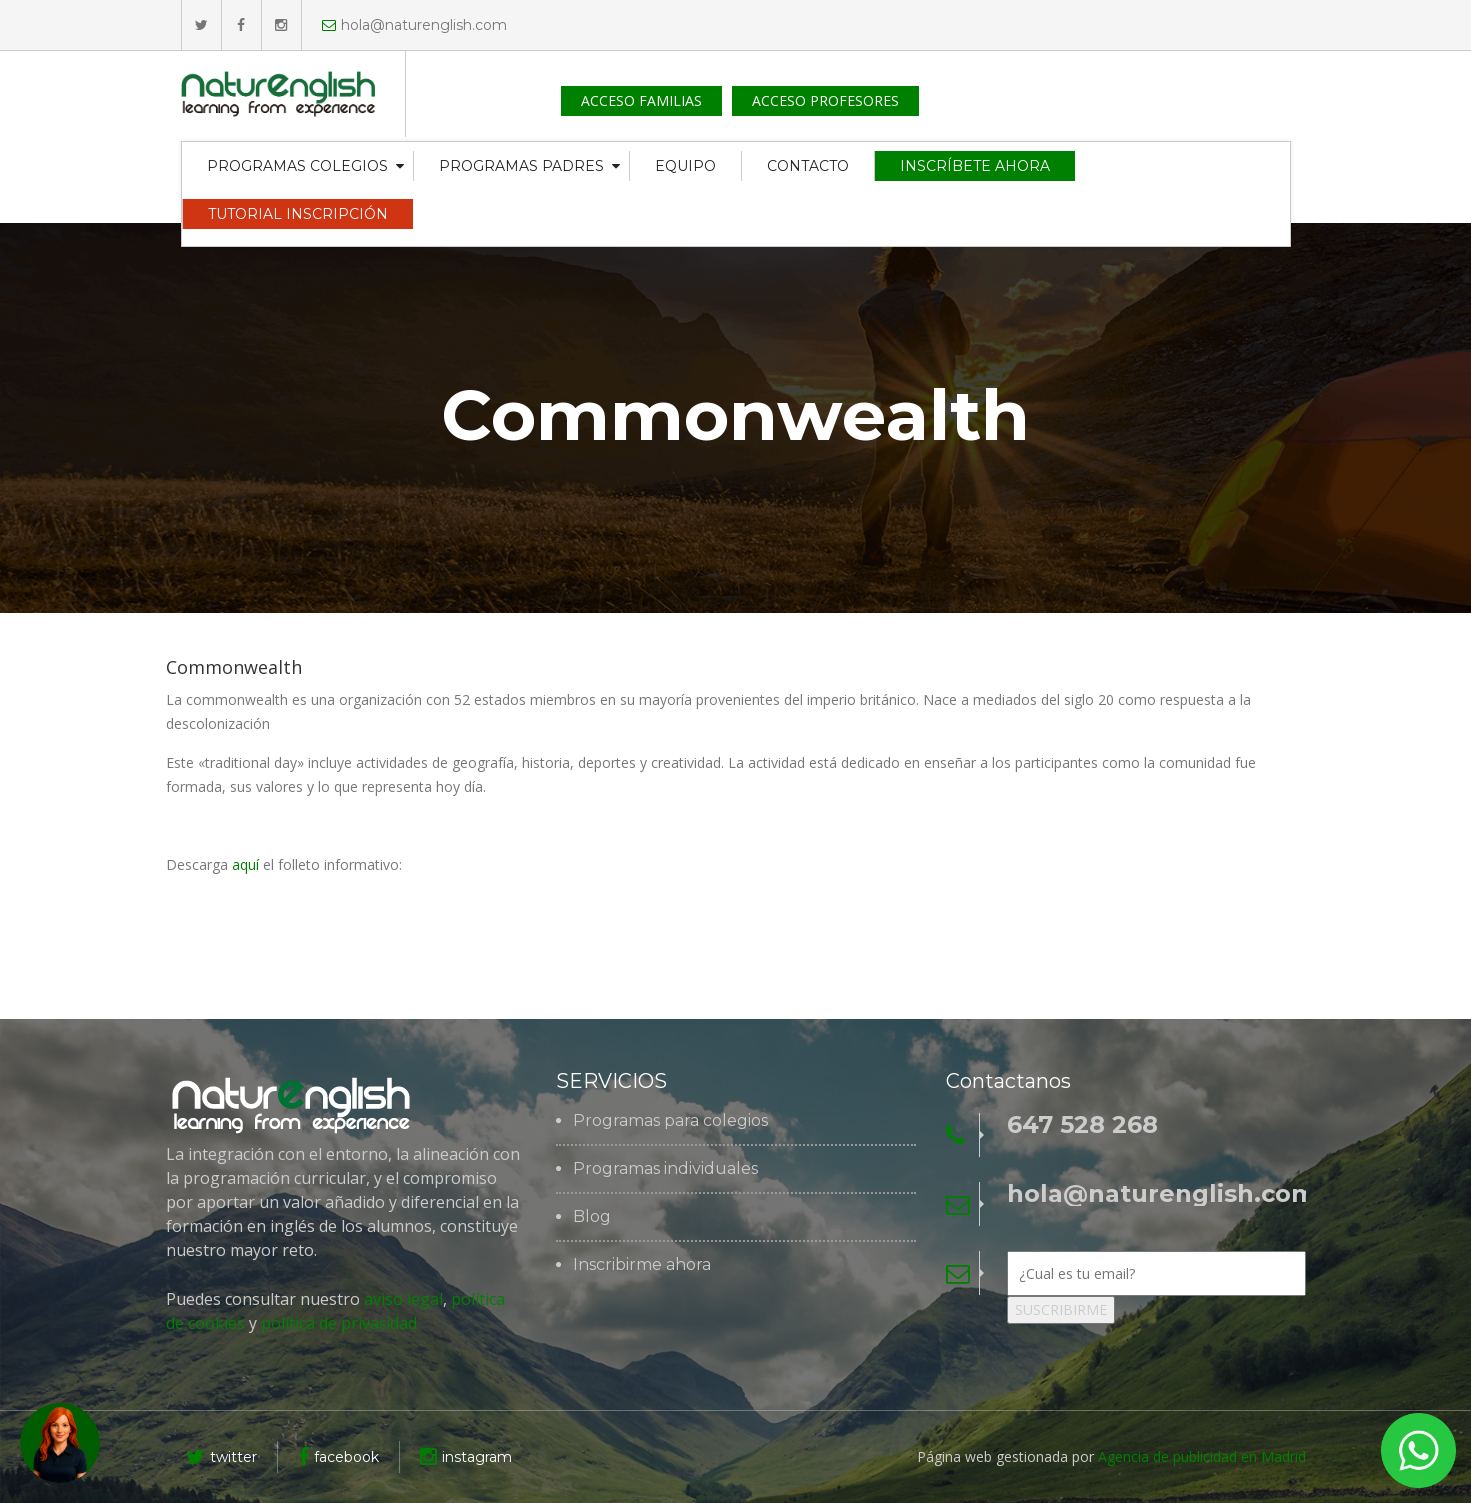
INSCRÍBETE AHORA (975, 166)
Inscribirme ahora (642, 1265)
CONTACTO (808, 166)
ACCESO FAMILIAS (641, 100)
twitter (221, 1457)
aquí (245, 864)
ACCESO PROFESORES (825, 100)
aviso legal (403, 1299)
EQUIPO (685, 166)
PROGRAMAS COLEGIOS (297, 166)
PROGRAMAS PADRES (521, 166)
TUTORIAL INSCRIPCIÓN (298, 214)
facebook (338, 1457)
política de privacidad (337, 1323)
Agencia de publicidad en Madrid (1202, 1456)
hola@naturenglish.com (414, 25)
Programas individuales (665, 1169)
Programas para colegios (670, 1121)
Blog (592, 1217)
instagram (466, 1457)
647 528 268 (1082, 1125)
